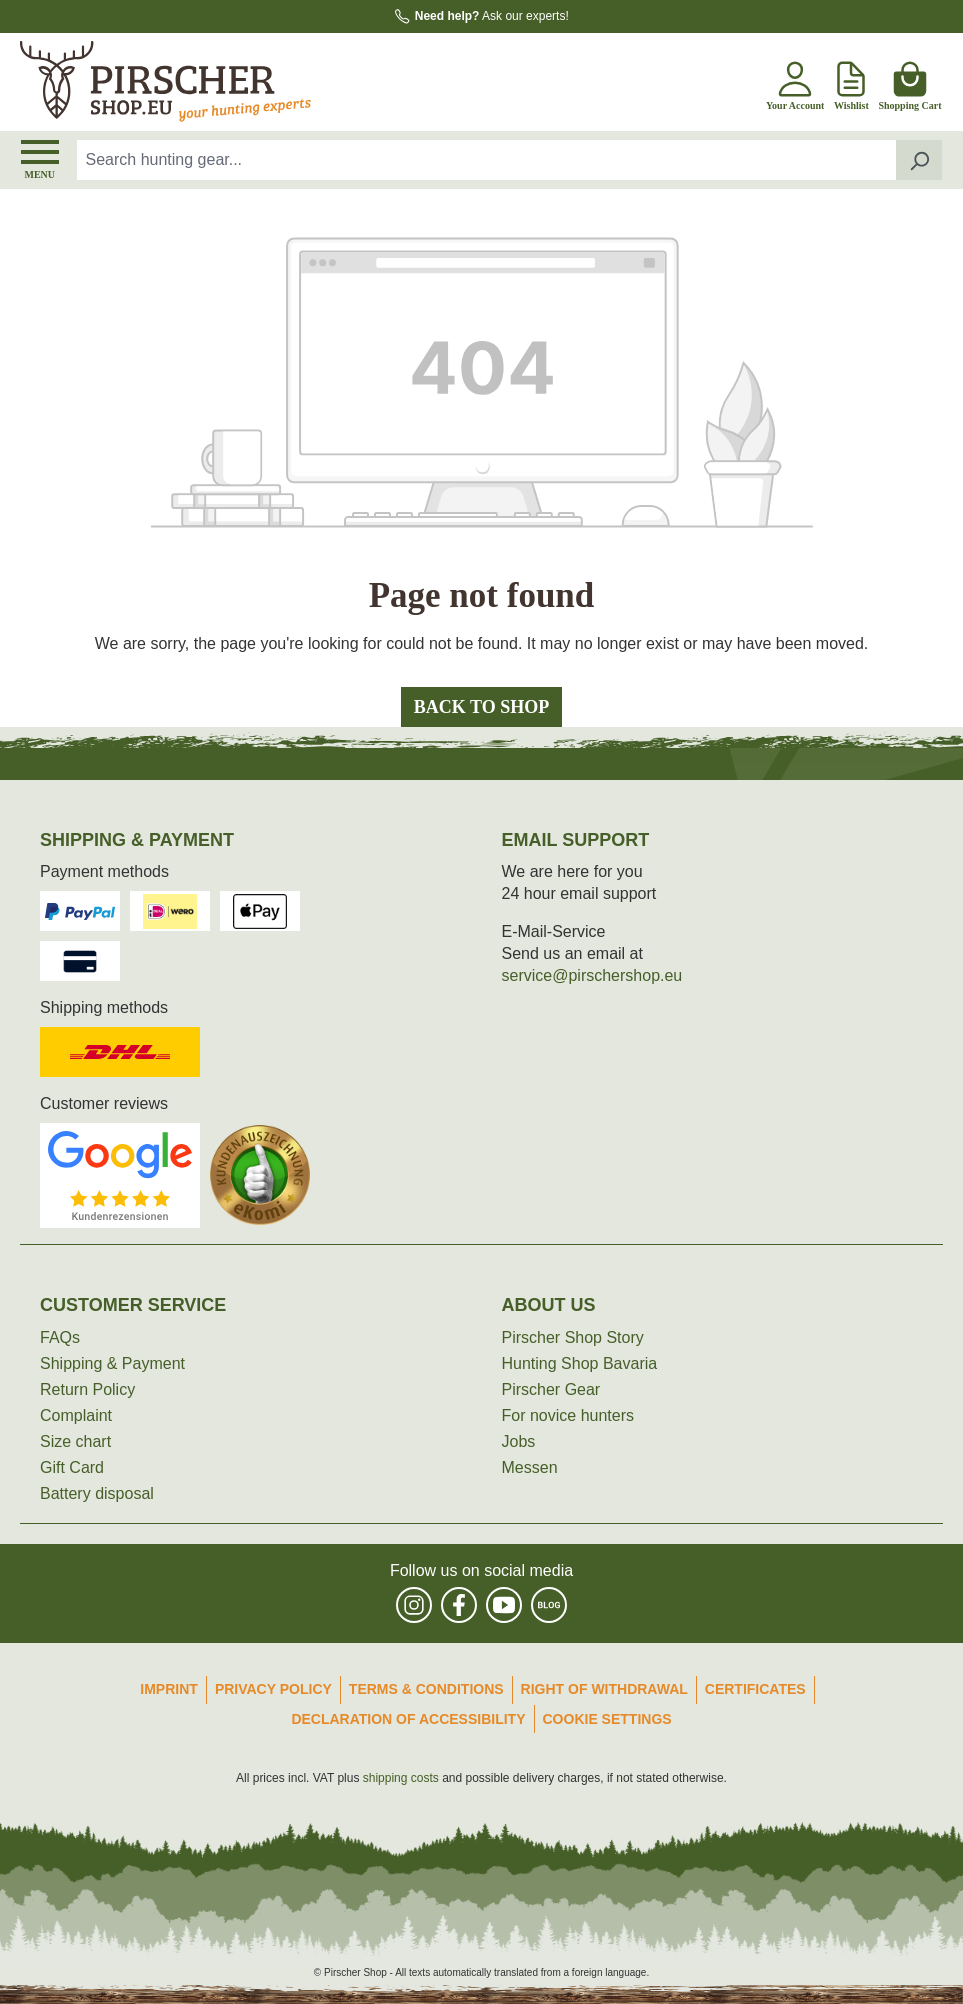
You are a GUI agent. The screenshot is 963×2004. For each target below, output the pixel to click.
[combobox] (487, 160)
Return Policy (87, 1389)
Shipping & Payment (112, 1363)
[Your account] (795, 82)
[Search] (919, 160)
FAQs (60, 1337)
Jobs (519, 1441)
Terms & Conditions (426, 1689)
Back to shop (481, 707)
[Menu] (40, 160)
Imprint (169, 1689)
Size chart (75, 1441)
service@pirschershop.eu (592, 975)
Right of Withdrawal (604, 1689)
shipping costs (401, 1778)
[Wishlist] (851, 82)
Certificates (755, 1689)
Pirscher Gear (551, 1389)
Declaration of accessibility (408, 1719)
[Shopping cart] (909, 82)
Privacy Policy (273, 1689)
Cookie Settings (607, 1719)
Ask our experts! (492, 16)
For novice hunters (568, 1415)
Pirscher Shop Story (573, 1337)
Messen (530, 1467)
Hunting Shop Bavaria (580, 1363)
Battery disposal (97, 1493)
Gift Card (72, 1467)
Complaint (76, 1415)
